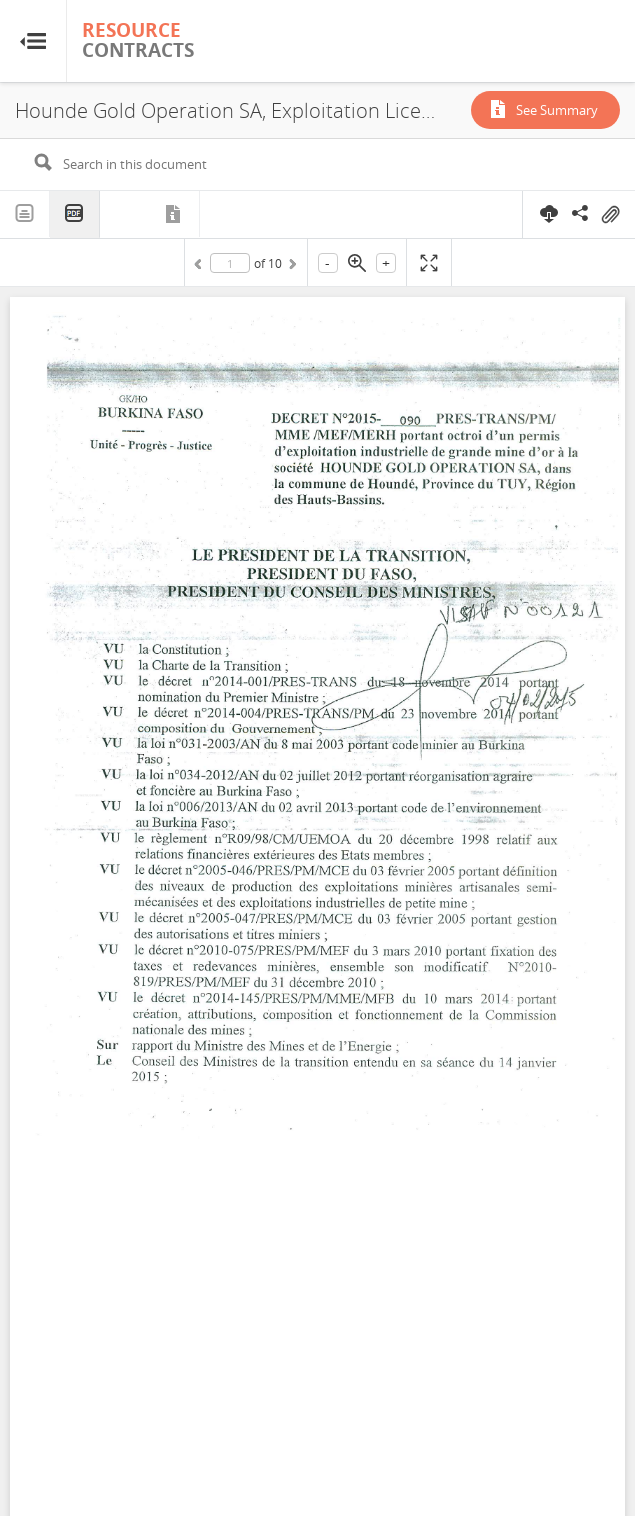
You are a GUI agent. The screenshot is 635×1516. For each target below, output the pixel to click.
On (610, 215)
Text (25, 214)
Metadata (175, 214)
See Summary (557, 110)
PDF (75, 214)
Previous (201, 267)
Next (291, 267)
